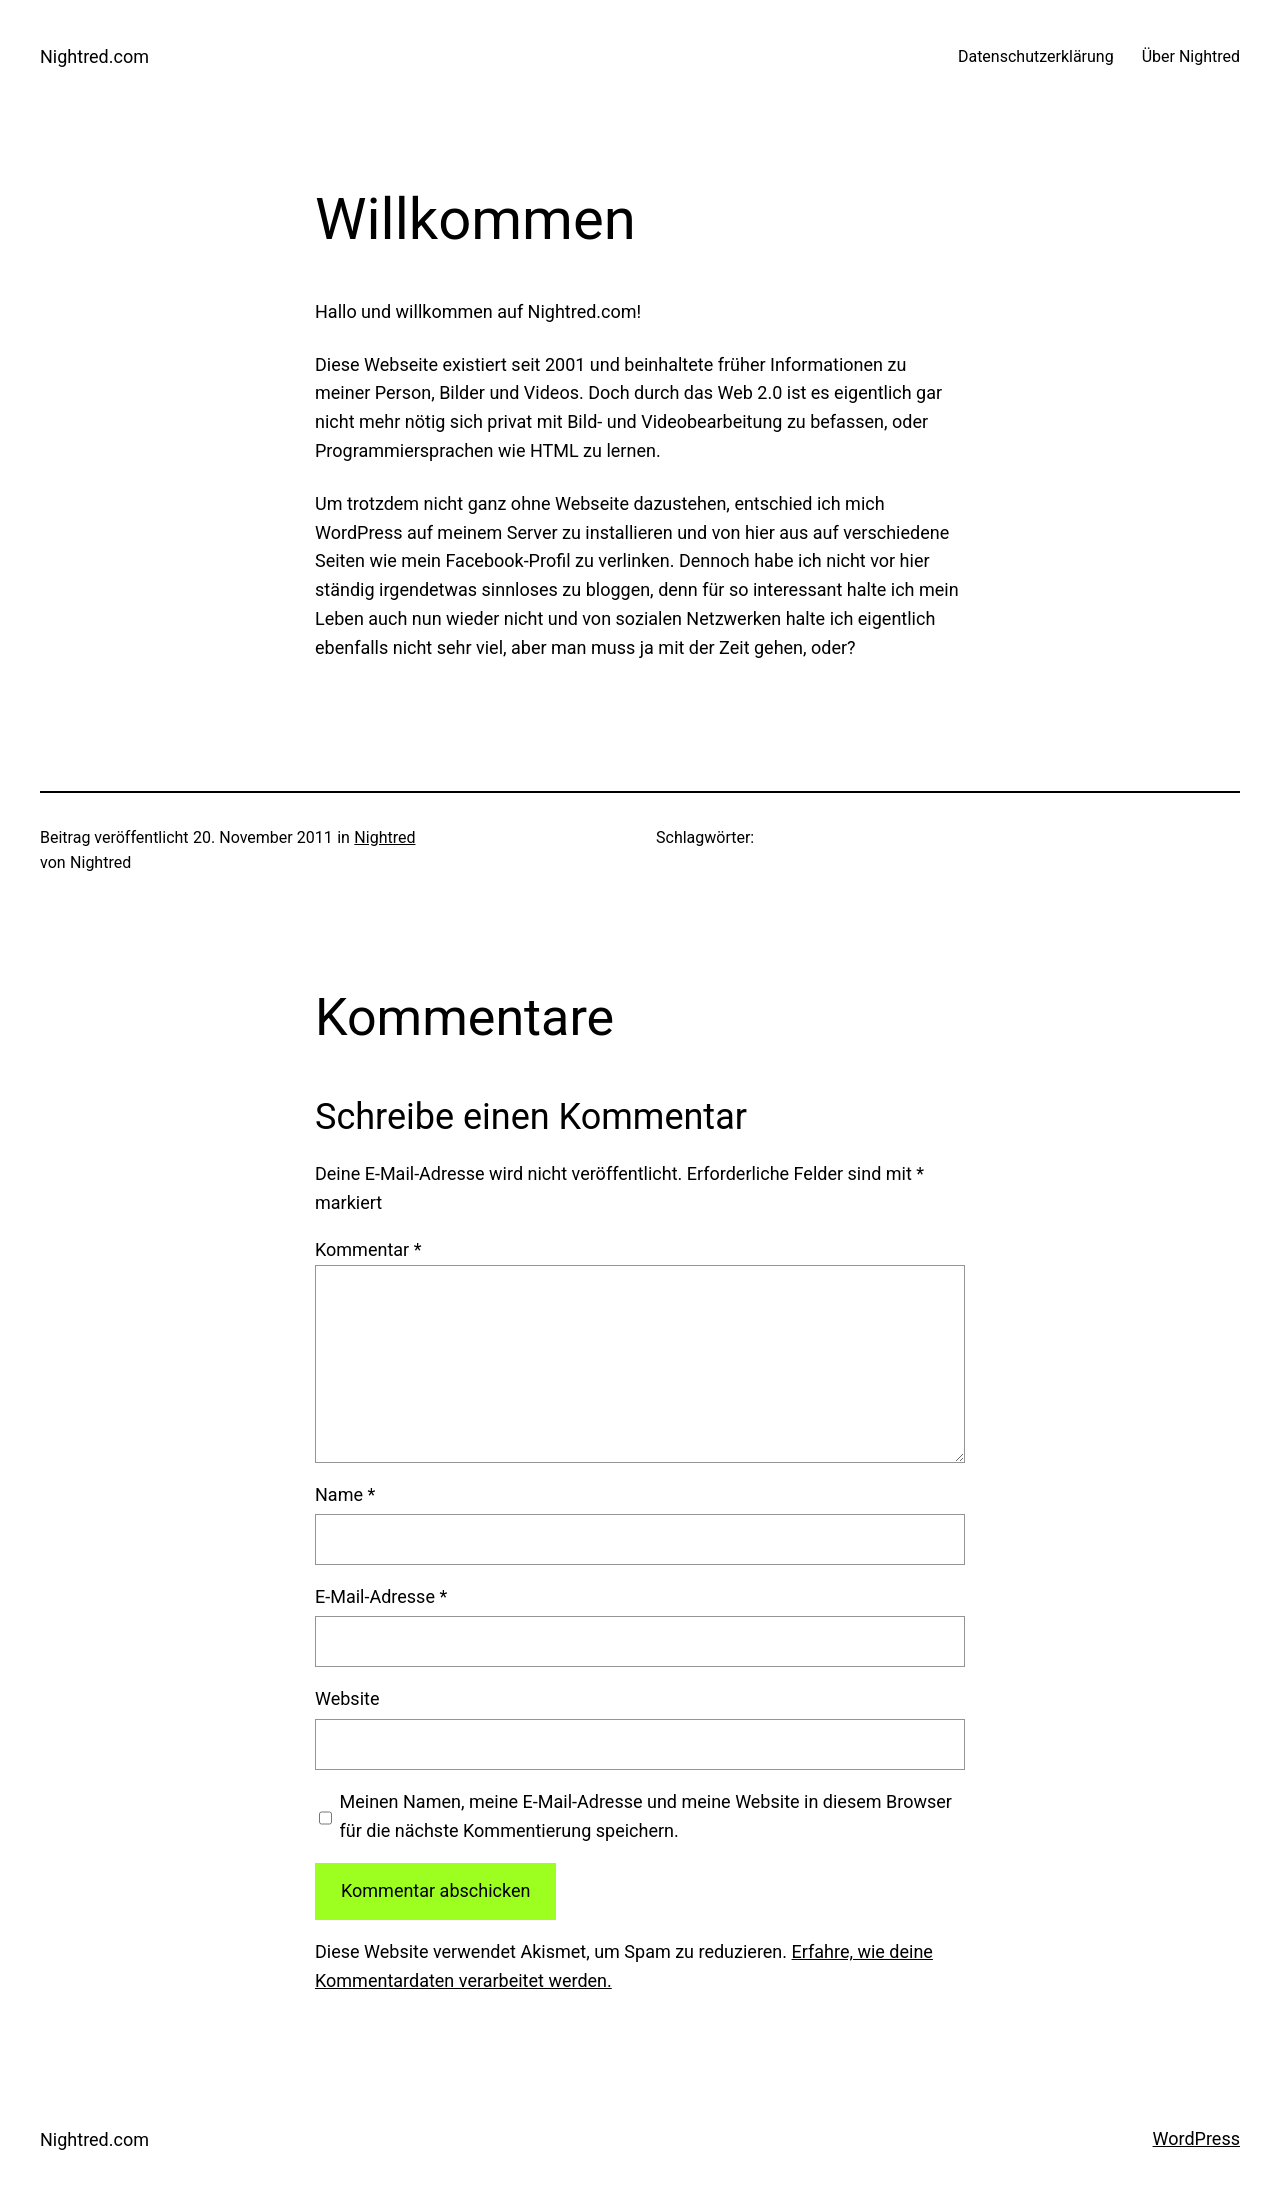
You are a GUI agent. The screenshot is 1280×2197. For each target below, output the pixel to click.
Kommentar (368, 1249)
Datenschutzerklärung (1038, 56)
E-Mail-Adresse (381, 1596)
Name (345, 1494)
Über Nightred (1191, 56)
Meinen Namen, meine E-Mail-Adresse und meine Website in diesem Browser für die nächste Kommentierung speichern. (646, 1816)
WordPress (1196, 2138)
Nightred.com (94, 56)
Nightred (384, 837)
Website (347, 1698)
